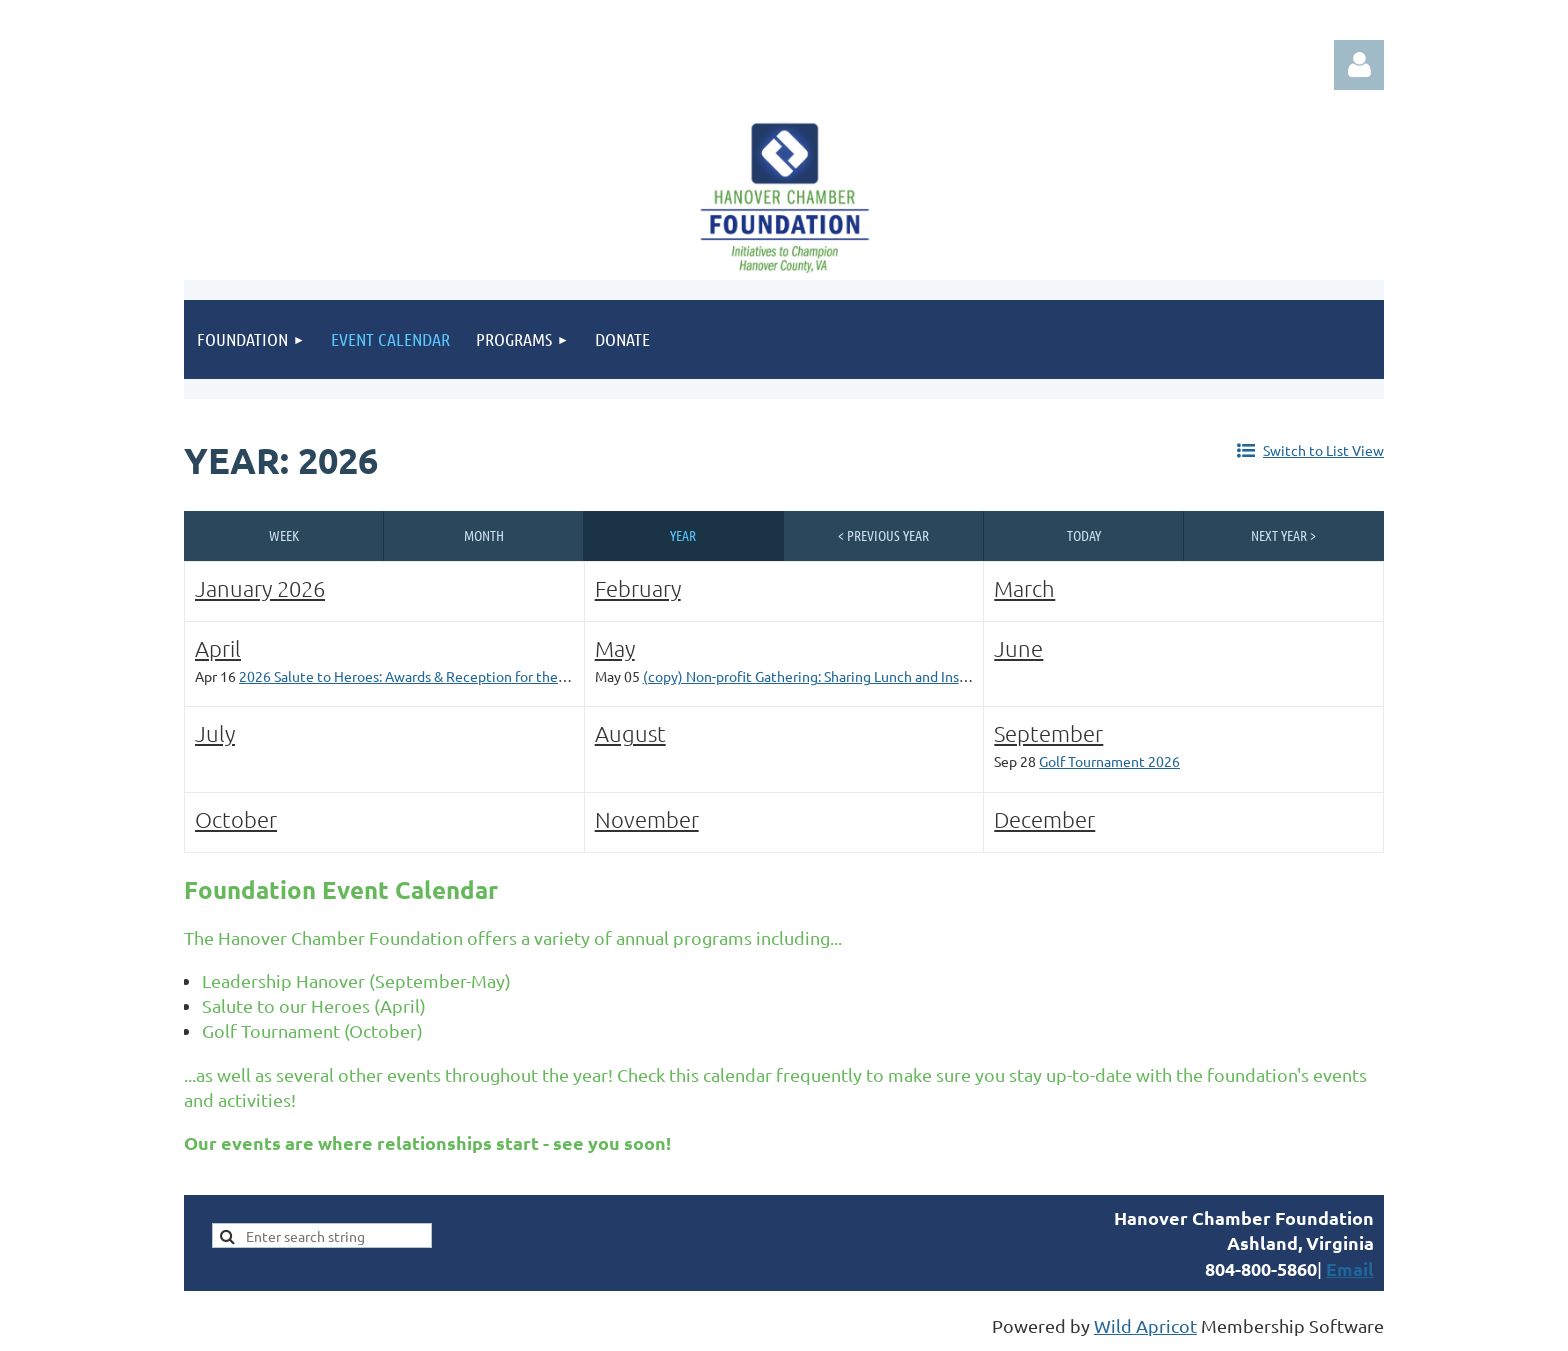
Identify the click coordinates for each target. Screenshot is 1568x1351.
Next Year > (1283, 535)
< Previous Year (883, 535)
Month (484, 535)
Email (1350, 1268)
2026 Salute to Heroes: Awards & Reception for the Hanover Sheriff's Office (475, 676)
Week (284, 535)
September (1048, 733)
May (615, 648)
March (1024, 588)
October (236, 819)
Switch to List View (1323, 450)
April (218, 648)
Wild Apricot (1145, 1325)
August (630, 733)
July (215, 733)
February (638, 588)
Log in (1359, 65)
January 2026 (260, 588)
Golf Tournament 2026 (1109, 761)
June (1018, 648)
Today (1084, 535)
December (1044, 819)
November (647, 819)
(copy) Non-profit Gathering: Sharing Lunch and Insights (817, 676)
